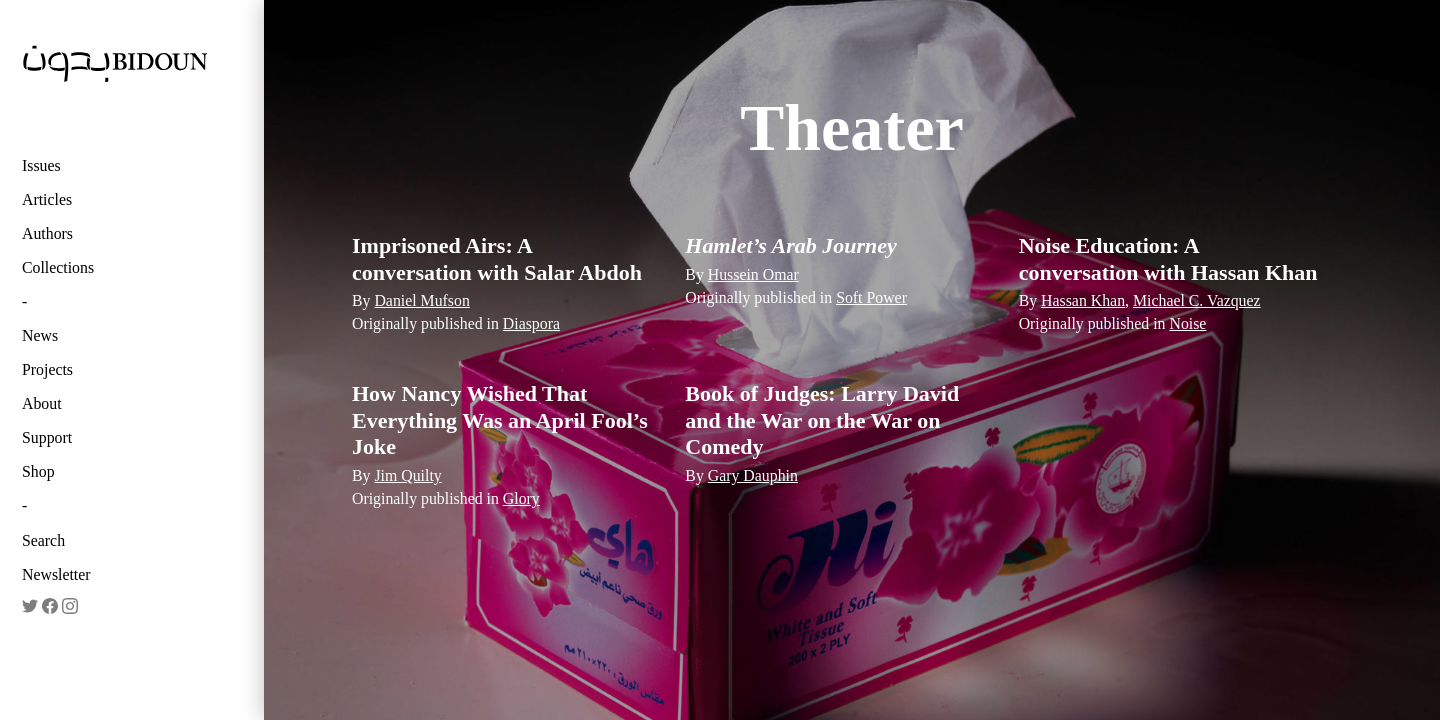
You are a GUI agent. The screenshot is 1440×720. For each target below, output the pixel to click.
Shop (38, 471)
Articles (47, 199)
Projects (47, 369)
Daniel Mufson (421, 300)
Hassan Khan (1083, 300)
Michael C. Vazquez (1197, 300)
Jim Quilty (407, 475)
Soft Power (871, 297)
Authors (47, 233)
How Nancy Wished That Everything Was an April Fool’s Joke (500, 420)
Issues (41, 165)
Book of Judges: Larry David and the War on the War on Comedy (822, 420)
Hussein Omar (753, 274)
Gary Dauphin (753, 475)
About (42, 403)
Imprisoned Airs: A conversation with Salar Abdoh (497, 258)
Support (47, 437)
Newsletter (56, 574)
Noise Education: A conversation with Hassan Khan (1168, 258)
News (40, 335)
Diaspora (531, 323)
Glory (521, 498)
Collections (58, 267)
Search (43, 540)
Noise (1187, 323)
